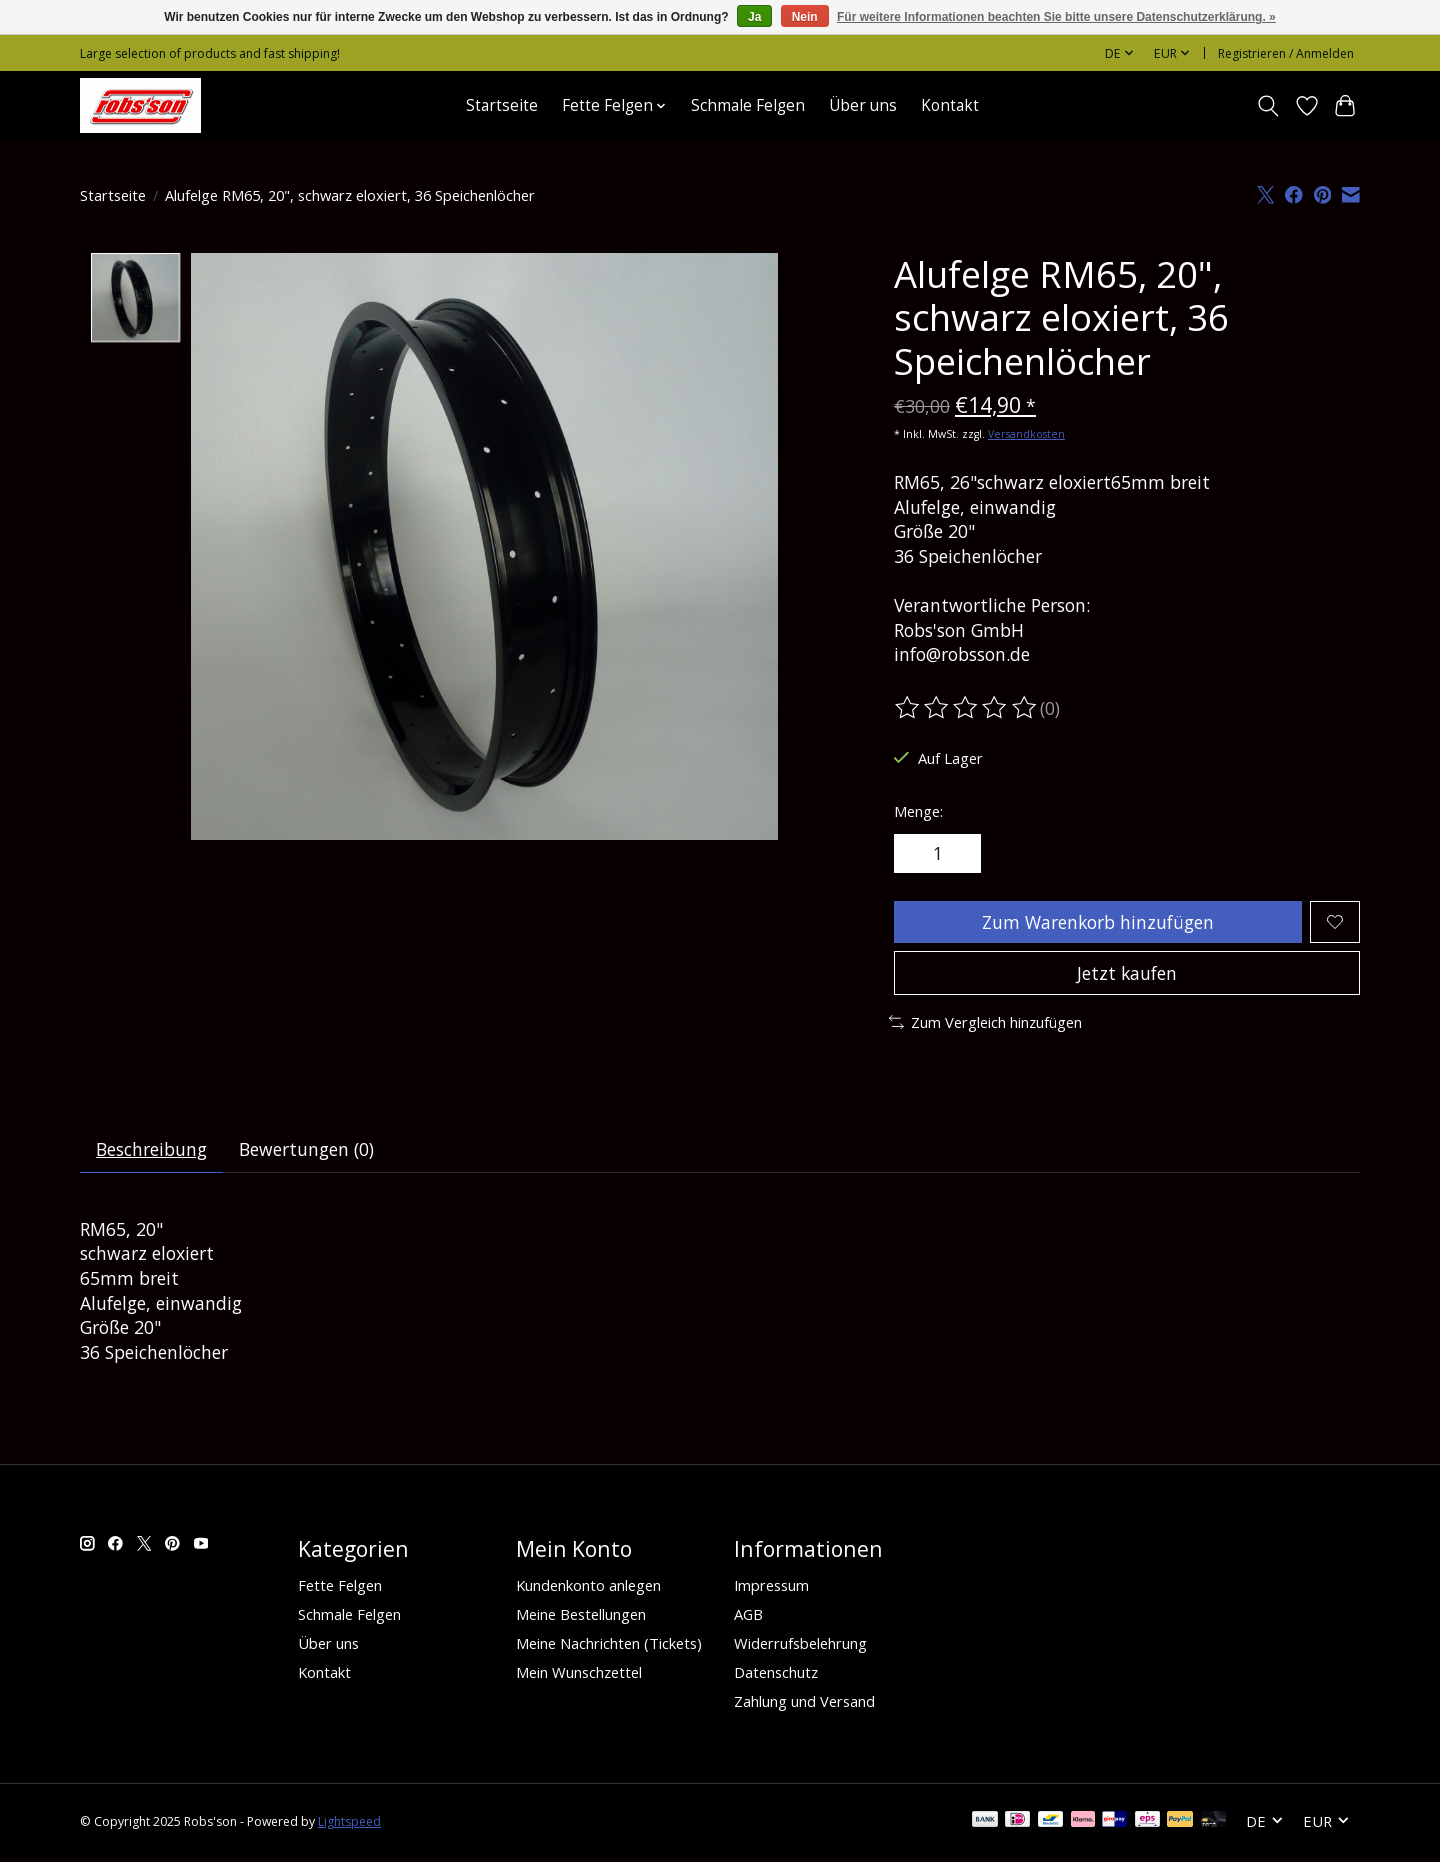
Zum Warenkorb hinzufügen (1097, 922)
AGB (748, 1617)
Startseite (502, 105)
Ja (754, 17)
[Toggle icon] (1268, 106)
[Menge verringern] (916, 854)
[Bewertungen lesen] (967, 708)
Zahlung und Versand (804, 1704)
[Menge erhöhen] (960, 854)
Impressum (771, 1588)
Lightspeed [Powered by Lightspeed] (349, 1824)
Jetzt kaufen (1126, 975)
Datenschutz (776, 1675)
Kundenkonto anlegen (588, 1588)
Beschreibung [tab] (152, 1152)
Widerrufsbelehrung (800, 1646)
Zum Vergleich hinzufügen (985, 1024)
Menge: (918, 811)
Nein (805, 17)
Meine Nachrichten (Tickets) (609, 1646)
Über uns (863, 105)
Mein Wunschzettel (579, 1675)
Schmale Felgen (748, 105)
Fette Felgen (340, 1588)
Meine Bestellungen (581, 1617)
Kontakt (950, 105)
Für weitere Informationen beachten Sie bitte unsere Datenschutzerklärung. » (1056, 17)
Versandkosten (1026, 434)
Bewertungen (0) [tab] (308, 1152)
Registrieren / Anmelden (1286, 53)
